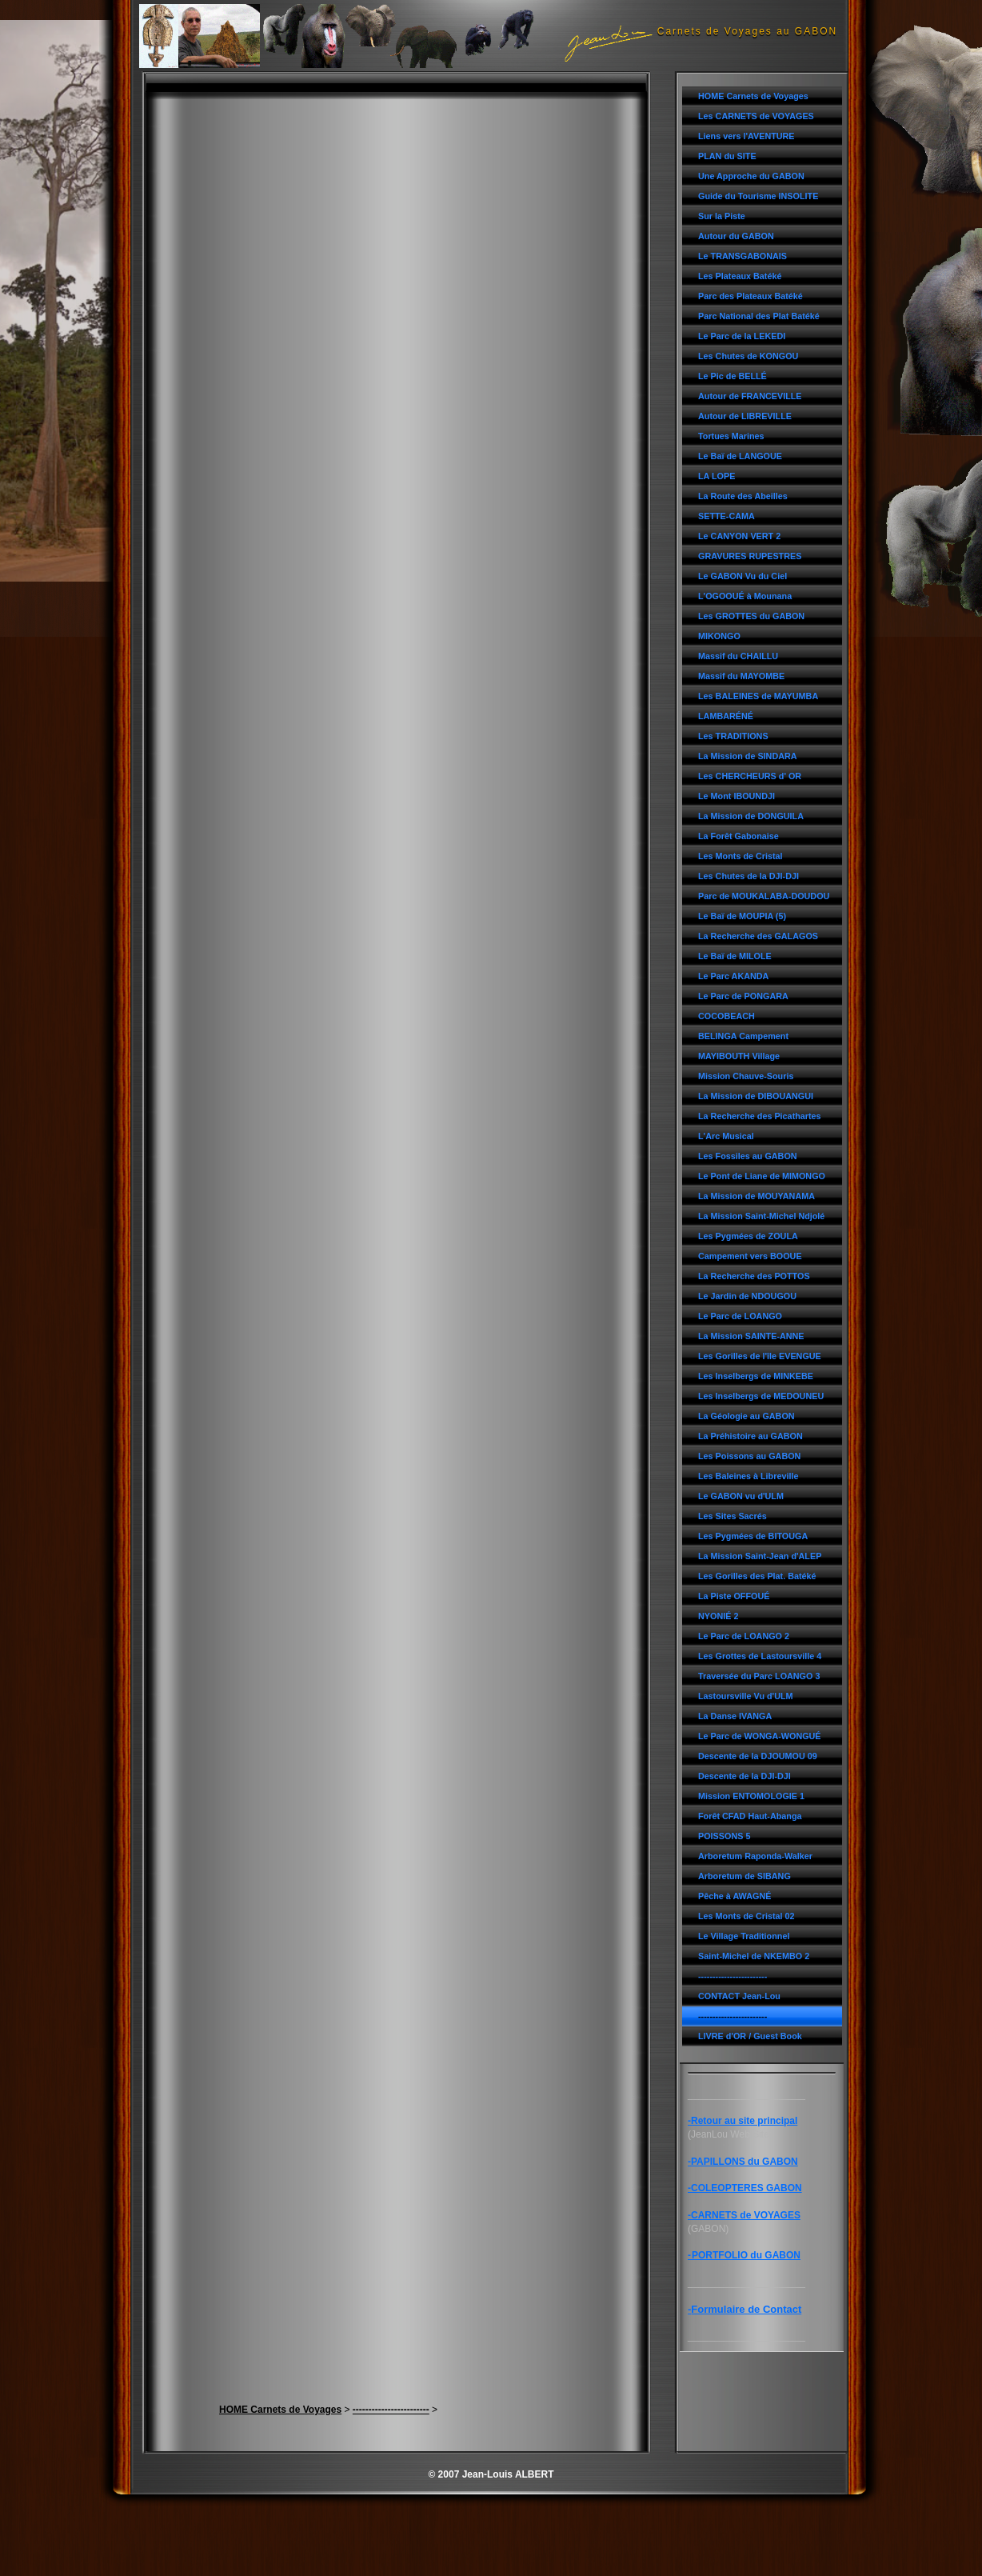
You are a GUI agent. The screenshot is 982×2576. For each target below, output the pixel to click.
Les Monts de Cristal (740, 856)
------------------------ (732, 1976)
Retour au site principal (744, 2120)
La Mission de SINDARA (747, 756)
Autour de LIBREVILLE (745, 416)
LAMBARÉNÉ (725, 716)
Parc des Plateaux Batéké (750, 296)
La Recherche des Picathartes (759, 1116)
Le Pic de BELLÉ (732, 376)
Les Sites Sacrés (732, 1516)
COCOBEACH (726, 1016)
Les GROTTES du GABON (751, 616)
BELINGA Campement (743, 1036)
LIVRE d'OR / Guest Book (750, 2036)
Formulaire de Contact (746, 2309)
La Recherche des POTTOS (754, 1276)
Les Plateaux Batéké (739, 276)
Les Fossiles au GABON (747, 1156)
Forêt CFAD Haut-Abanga (750, 1816)
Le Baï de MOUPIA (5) (742, 916)
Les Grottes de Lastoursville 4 (759, 1656)
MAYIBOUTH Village (739, 1056)
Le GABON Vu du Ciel (742, 576)
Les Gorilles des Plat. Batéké (757, 1576)
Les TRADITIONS (733, 736)
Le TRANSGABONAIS (742, 256)
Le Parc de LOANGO (740, 1316)
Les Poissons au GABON (749, 1456)
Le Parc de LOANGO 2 (743, 1636)
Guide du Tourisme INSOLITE (758, 196)
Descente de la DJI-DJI (744, 1776)
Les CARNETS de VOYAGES (756, 116)
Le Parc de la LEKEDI (741, 336)
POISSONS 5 (724, 1836)
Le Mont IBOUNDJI (736, 796)
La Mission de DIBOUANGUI (755, 1096)
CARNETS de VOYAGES (745, 2215)
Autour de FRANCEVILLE (750, 396)
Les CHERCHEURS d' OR (749, 776)
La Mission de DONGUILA (751, 816)
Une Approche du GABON (751, 176)
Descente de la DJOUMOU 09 (757, 1756)
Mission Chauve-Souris (745, 1076)
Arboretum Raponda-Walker (755, 1856)
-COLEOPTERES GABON (745, 2188)
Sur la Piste (721, 216)
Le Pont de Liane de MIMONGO (761, 1176)
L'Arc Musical (726, 1136)
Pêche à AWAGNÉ (734, 1896)
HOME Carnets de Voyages (753, 96)
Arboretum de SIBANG (744, 1876)
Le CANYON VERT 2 (739, 536)
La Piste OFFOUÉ (733, 1596)
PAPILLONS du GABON (744, 2161)
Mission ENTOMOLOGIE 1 (751, 1796)
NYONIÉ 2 (718, 1616)
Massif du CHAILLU (738, 656)
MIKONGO (719, 636)
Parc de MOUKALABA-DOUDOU (763, 896)
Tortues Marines (731, 436)
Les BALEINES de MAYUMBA (758, 696)
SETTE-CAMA (726, 516)
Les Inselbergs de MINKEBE (755, 1376)
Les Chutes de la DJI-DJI (748, 876)
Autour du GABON (736, 236)
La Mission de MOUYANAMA (756, 1196)
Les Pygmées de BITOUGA (753, 1536)
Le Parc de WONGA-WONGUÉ (759, 1736)
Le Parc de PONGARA (743, 996)
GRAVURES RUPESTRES (749, 556)
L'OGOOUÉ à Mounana (745, 596)
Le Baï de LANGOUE (740, 456)
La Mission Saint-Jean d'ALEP (759, 1556)
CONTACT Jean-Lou (739, 1996)
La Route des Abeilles (743, 496)
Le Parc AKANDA (733, 976)
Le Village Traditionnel (743, 1936)
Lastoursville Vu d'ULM (745, 1696)
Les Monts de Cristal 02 (746, 1916)
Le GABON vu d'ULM (741, 1496)
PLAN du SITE (727, 156)
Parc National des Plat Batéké (759, 316)
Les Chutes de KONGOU (748, 356)
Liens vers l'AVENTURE (746, 136)
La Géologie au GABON (746, 1416)
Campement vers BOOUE (750, 1256)
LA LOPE (716, 476)
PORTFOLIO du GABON (746, 2255)
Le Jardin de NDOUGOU (747, 1296)
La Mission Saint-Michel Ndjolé (761, 1216)
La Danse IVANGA (735, 1716)
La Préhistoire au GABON (750, 1436)
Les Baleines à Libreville (748, 1476)
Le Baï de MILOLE (735, 956)
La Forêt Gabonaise (738, 836)
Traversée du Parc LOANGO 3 (759, 1676)
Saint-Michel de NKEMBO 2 (753, 1956)
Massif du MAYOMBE (741, 676)
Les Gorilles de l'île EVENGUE (759, 1356)
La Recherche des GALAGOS (758, 936)
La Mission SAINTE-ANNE (751, 1336)
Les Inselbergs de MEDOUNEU (761, 1396)
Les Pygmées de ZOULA (748, 1236)
